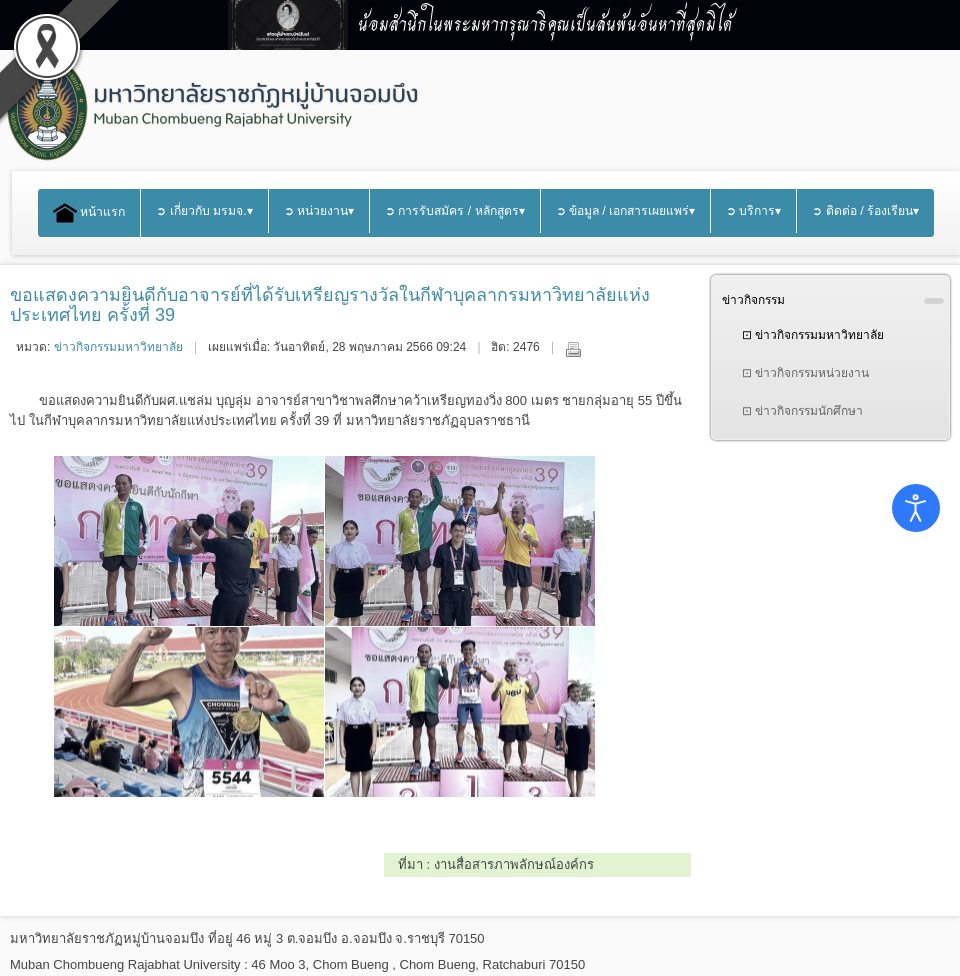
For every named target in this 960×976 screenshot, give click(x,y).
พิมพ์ (573, 349)
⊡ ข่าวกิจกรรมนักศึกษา (802, 411)
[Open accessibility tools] (916, 508)
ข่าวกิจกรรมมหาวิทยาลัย (118, 347)
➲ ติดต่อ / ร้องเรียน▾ (865, 211)
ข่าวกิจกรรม (753, 300)
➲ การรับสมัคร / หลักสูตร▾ (455, 211)
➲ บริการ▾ (753, 211)
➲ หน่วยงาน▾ (319, 211)
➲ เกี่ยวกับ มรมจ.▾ (204, 211)
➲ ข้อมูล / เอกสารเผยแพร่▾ (626, 211)
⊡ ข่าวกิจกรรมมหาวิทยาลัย (813, 335)
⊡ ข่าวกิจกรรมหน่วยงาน (805, 373)
